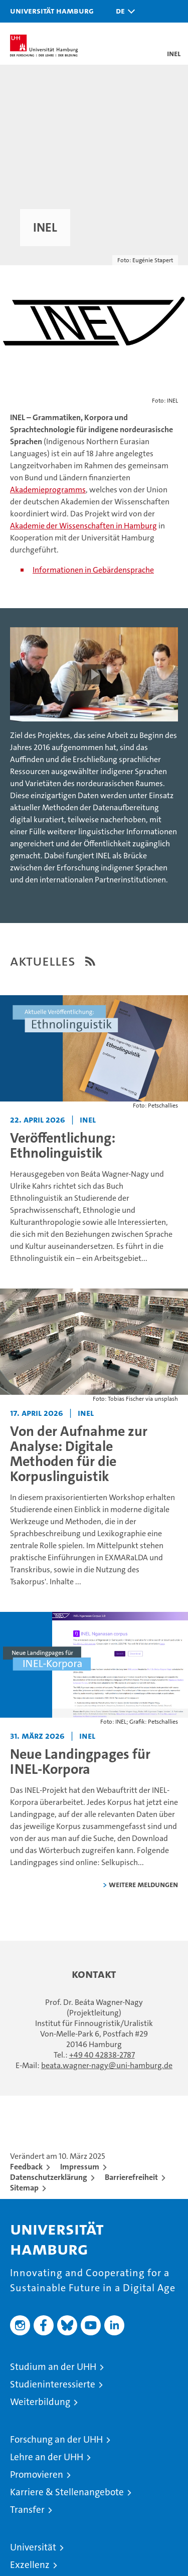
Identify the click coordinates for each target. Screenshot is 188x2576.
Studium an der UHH (53, 2366)
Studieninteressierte (52, 2384)
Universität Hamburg (52, 10)
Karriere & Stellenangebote (67, 2492)
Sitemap (24, 2187)
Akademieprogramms (48, 489)
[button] (122, 11)
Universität (33, 2547)
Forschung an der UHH (56, 2439)
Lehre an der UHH (46, 2457)
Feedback (26, 2166)
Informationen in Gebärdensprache (93, 570)
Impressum (79, 2166)
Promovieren (36, 2474)
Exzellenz (30, 2564)
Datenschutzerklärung (48, 2177)
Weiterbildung (40, 2402)
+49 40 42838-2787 (102, 2055)
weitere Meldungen (143, 1884)
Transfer (27, 2509)
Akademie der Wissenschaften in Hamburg (83, 525)
